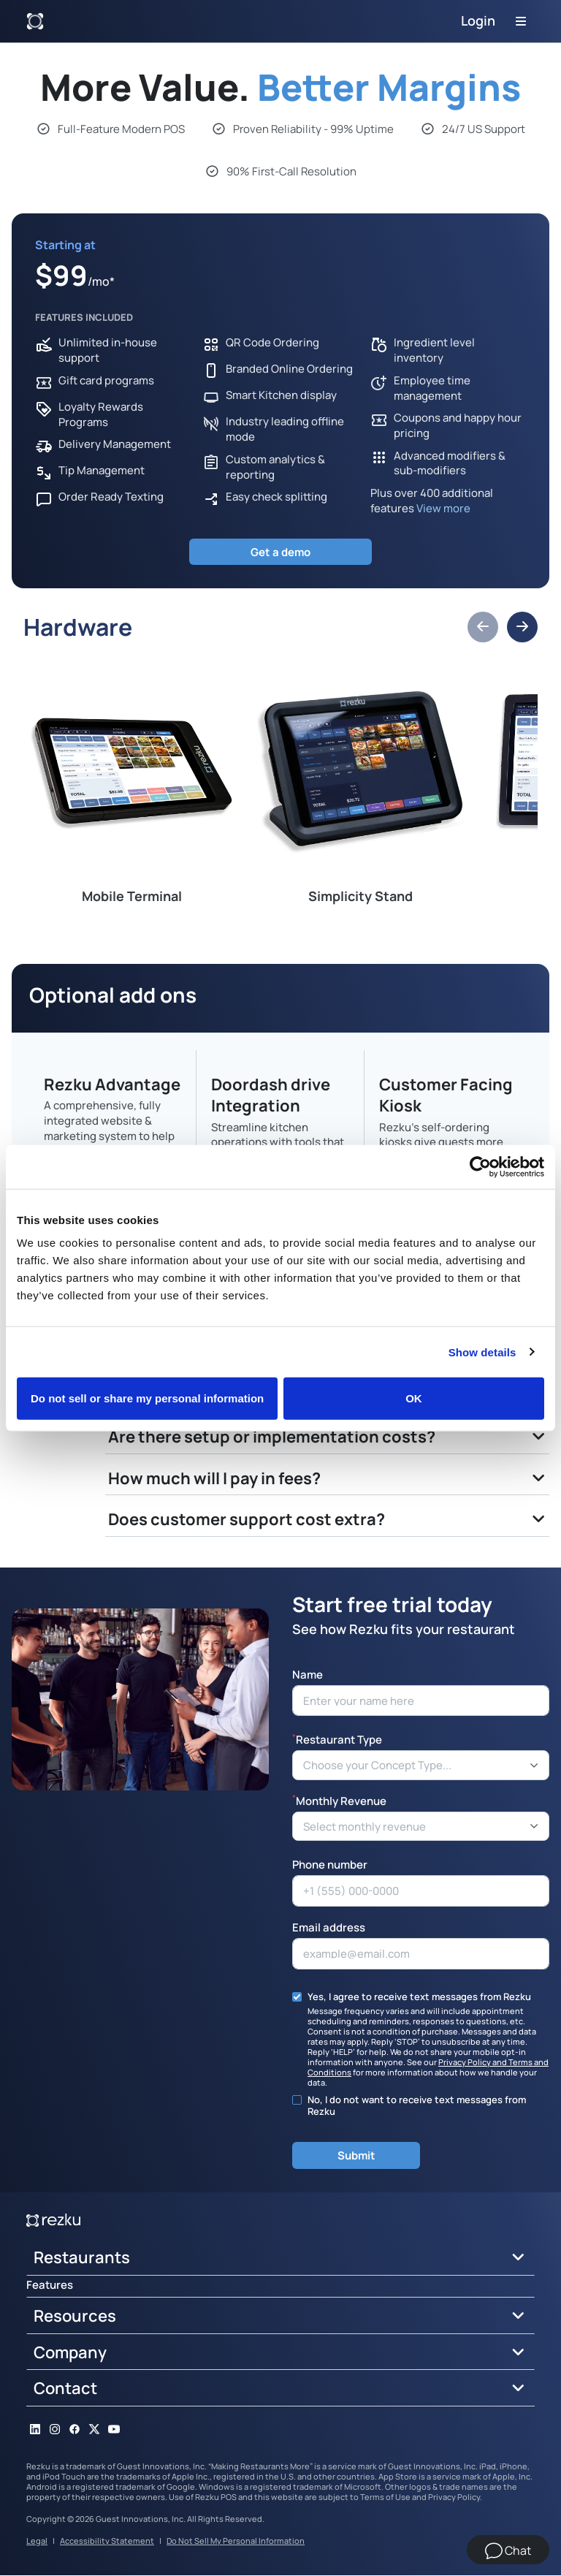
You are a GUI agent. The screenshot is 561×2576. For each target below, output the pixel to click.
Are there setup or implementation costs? (271, 1437)
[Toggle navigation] (521, 21)
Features (49, 2286)
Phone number (329, 1865)
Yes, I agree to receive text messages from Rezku (419, 1997)
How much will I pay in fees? (214, 1478)
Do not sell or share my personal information (147, 1398)
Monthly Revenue (339, 1800)
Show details (482, 1351)
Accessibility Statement (107, 2541)
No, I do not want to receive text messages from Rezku (417, 2106)
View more (443, 508)
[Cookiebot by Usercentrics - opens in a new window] (480, 1166)
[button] (483, 627)
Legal (36, 2541)
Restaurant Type (337, 1739)
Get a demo (280, 552)
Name (307, 1675)
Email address (328, 1928)
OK (413, 1398)
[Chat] (508, 2549)
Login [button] (478, 20)
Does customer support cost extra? (246, 1519)
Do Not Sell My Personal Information (236, 2541)
